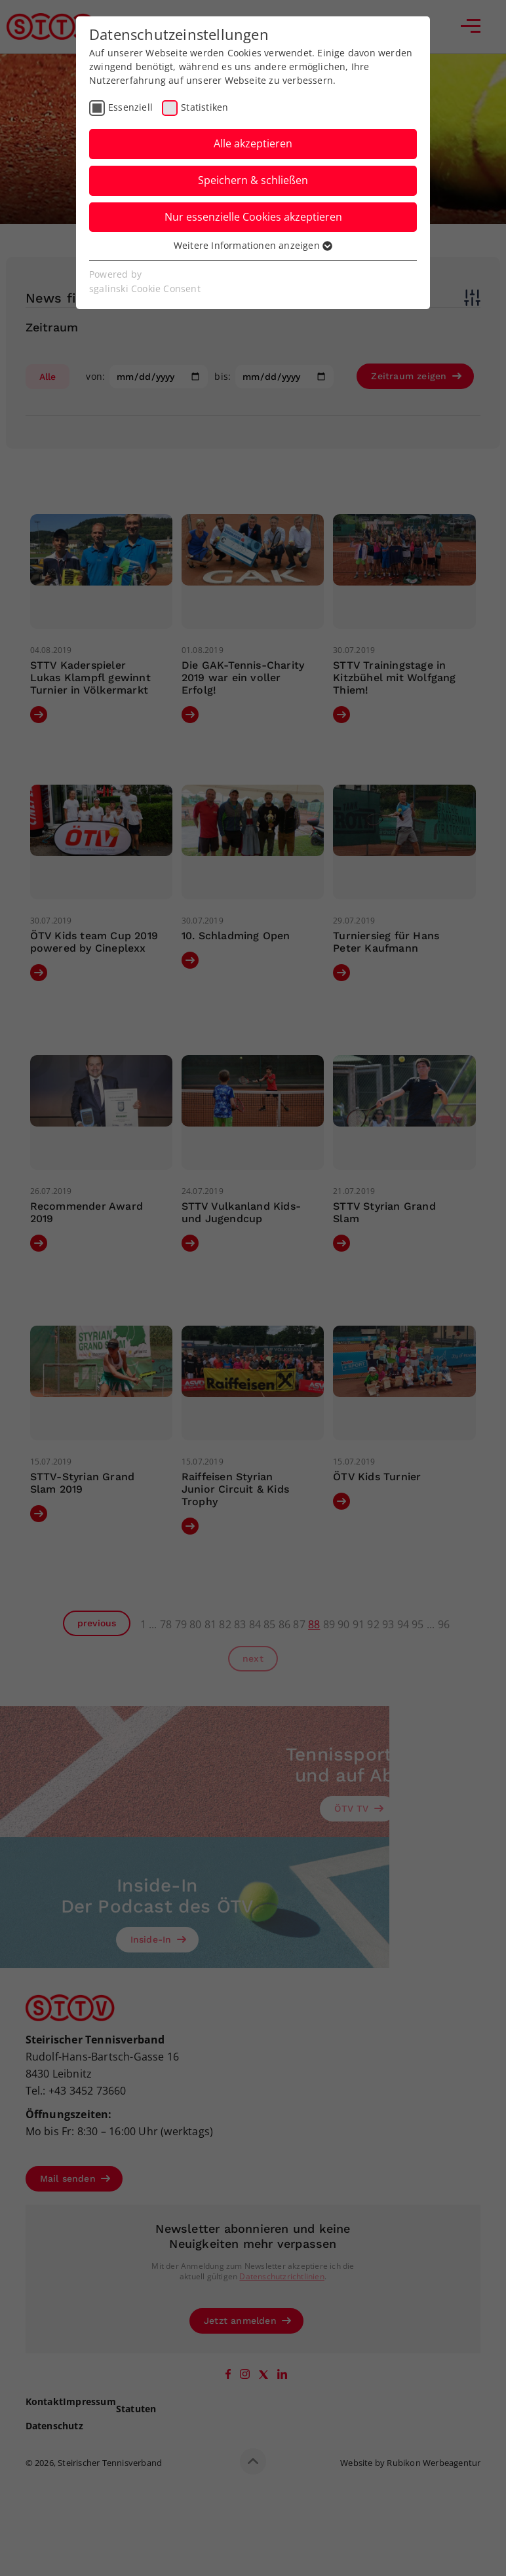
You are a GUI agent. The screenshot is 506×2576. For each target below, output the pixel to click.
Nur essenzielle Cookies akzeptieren (253, 217)
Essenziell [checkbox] (130, 107)
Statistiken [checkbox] (204, 107)
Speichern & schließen (253, 180)
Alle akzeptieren (253, 143)
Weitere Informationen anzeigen (253, 245)
